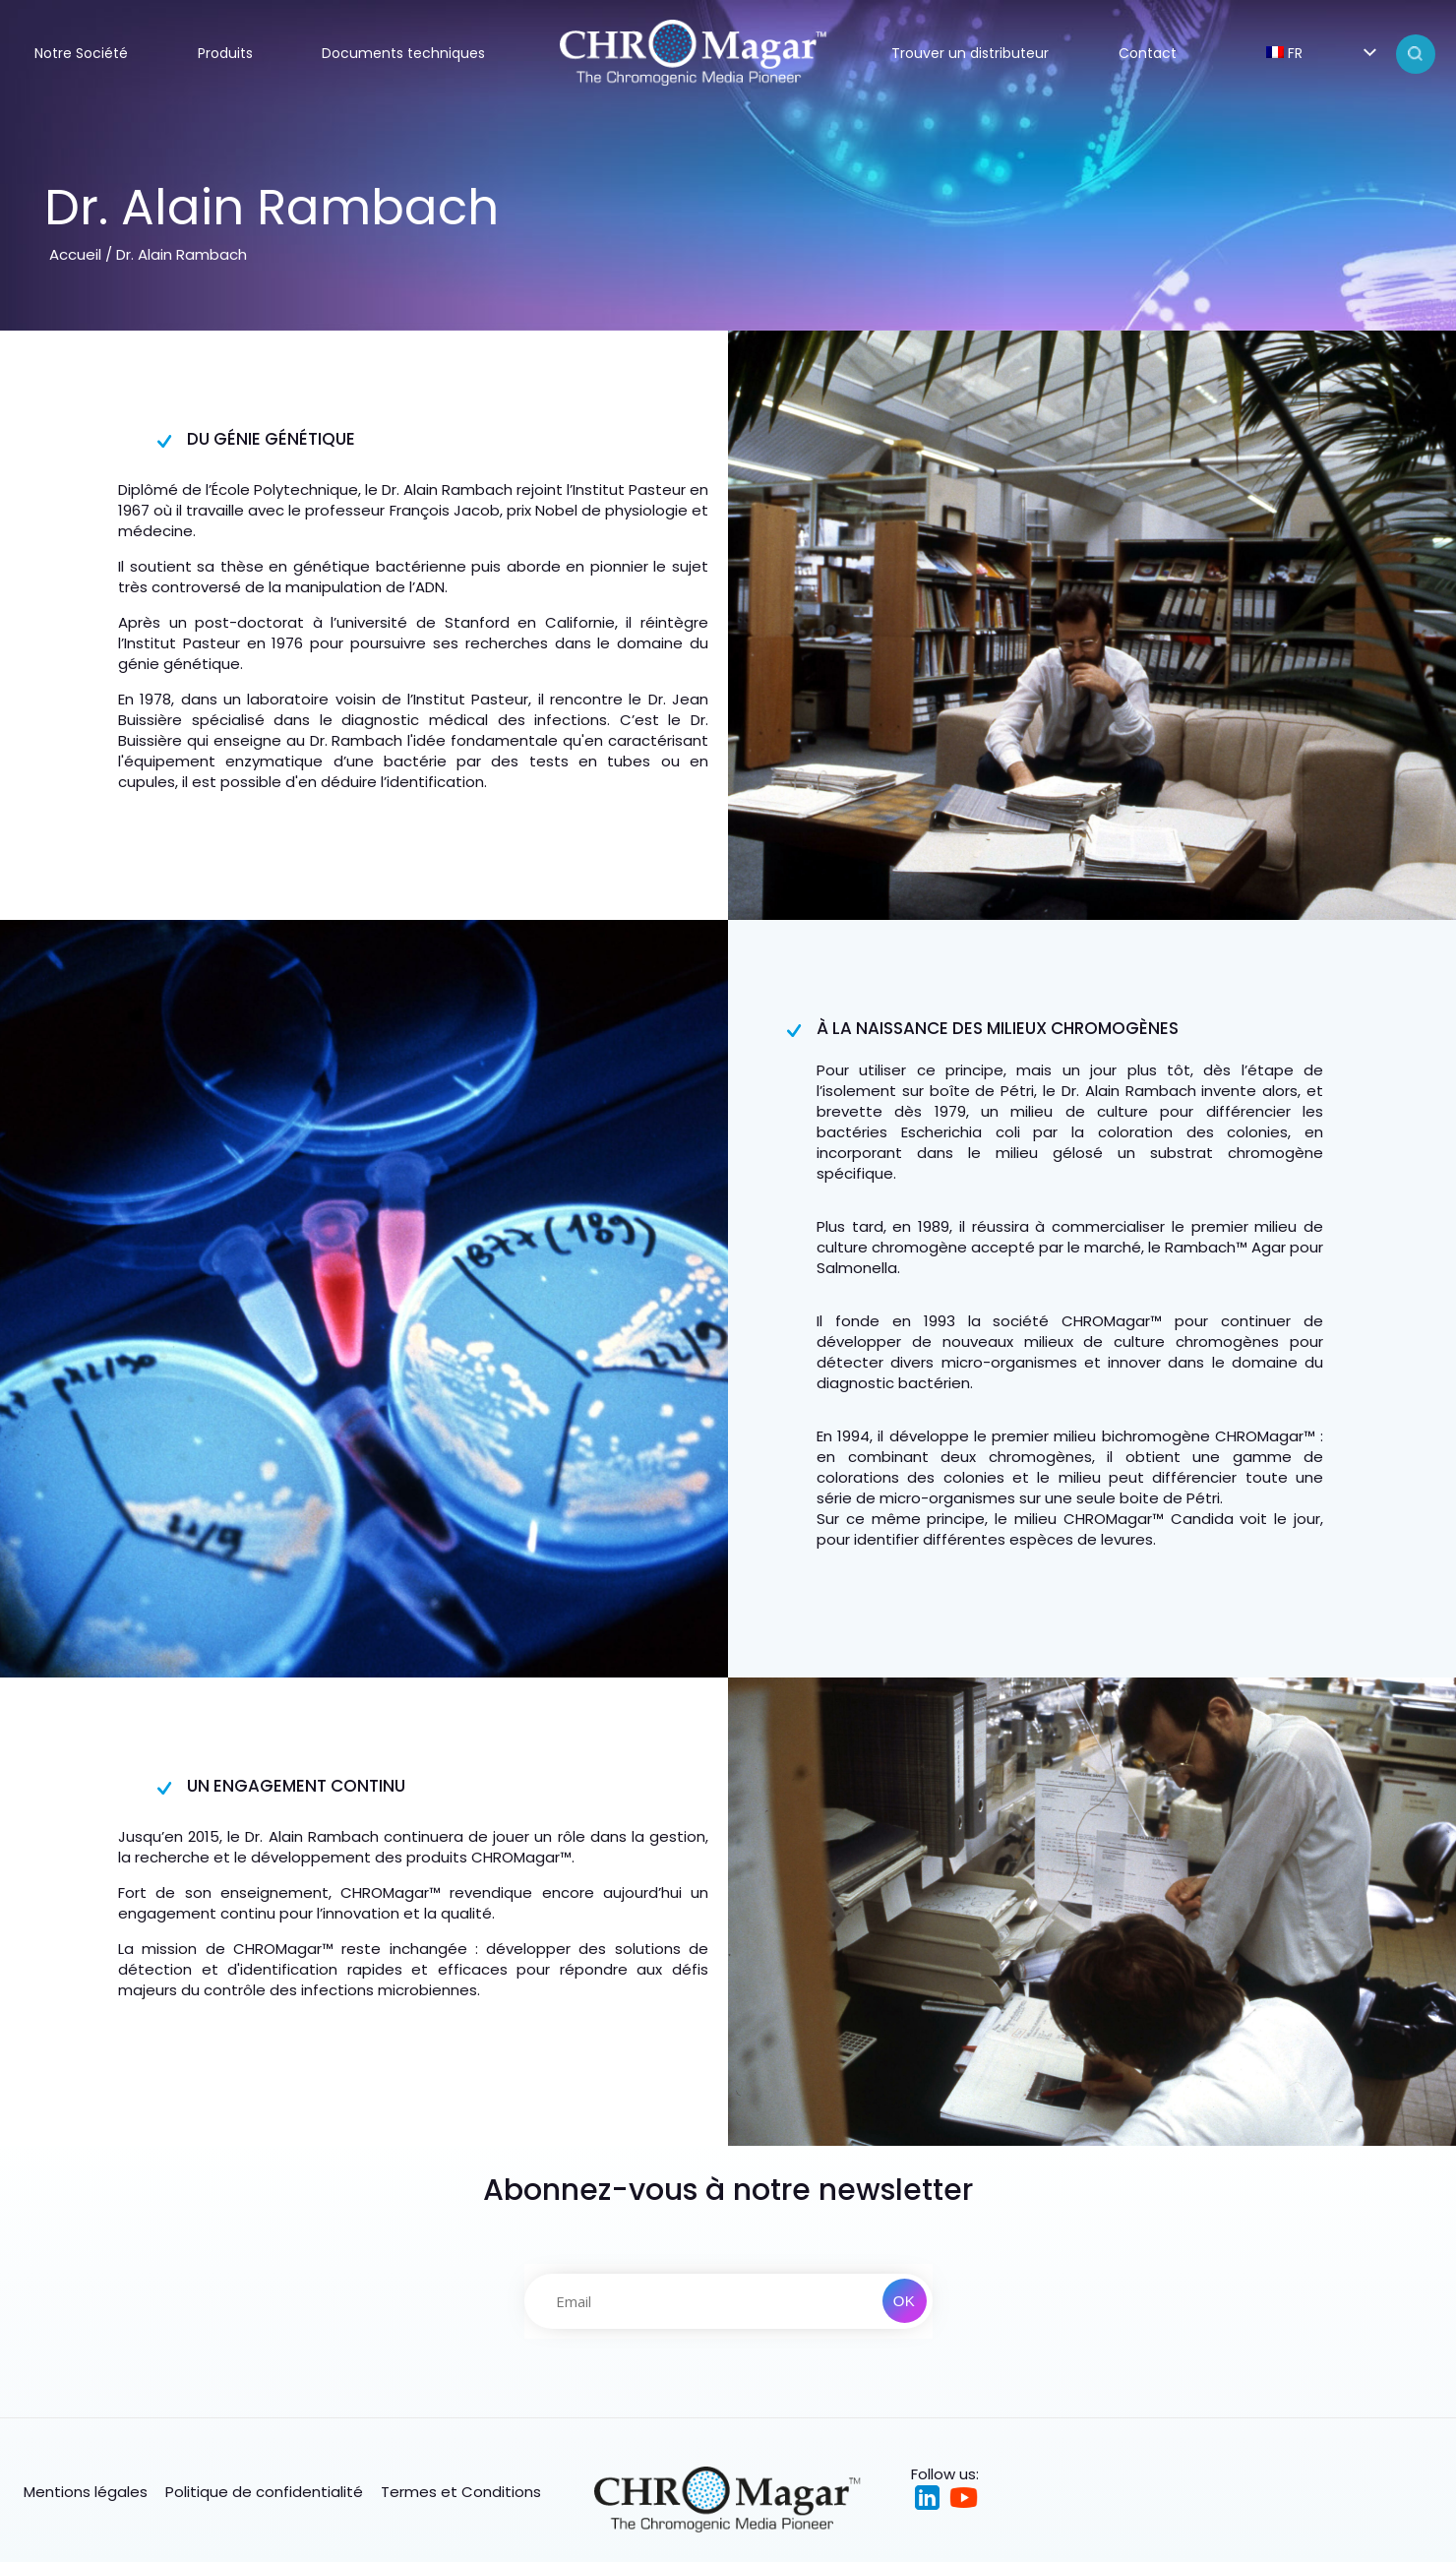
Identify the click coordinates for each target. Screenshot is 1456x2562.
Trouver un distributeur (970, 53)
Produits (225, 53)
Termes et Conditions (461, 2491)
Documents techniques (403, 53)
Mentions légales (86, 2491)
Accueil (75, 254)
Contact (1148, 53)
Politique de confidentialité (264, 2491)
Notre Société (81, 53)
